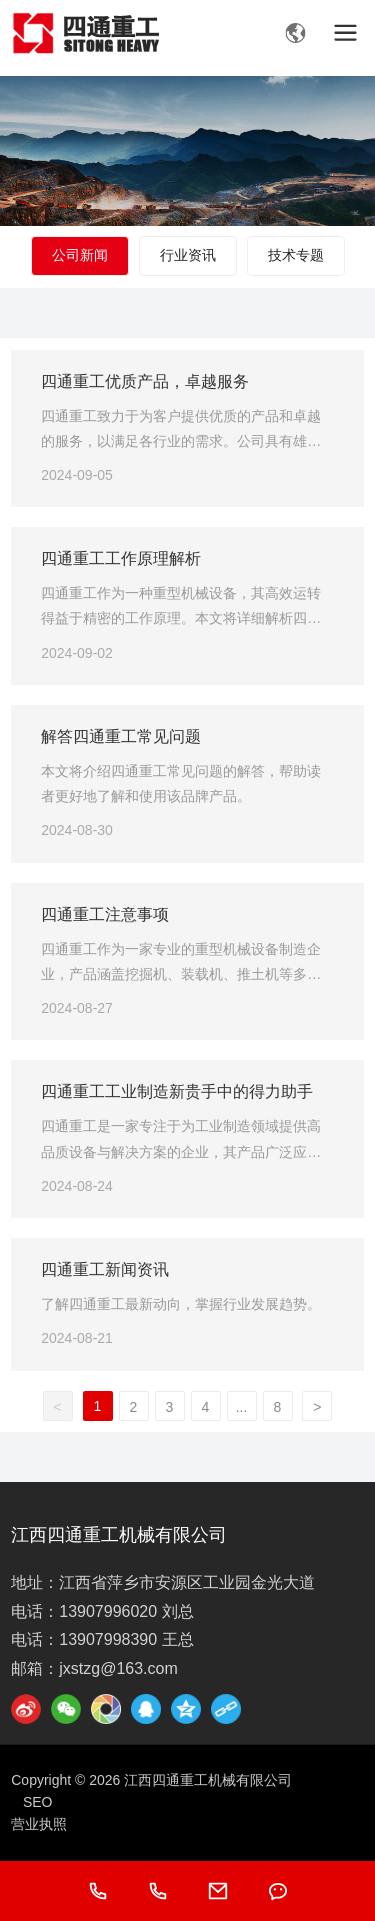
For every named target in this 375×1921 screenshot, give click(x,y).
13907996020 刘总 (126, 1611)
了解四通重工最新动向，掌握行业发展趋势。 (181, 1304)
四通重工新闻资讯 (105, 1269)
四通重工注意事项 (105, 914)
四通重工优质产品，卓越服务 (145, 381)
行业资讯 (188, 255)
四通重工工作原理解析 (121, 558)
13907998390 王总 (126, 1639)
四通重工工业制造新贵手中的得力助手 (177, 1091)
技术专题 (296, 255)
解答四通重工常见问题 (121, 736)
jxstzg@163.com (118, 1668)
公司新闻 (80, 255)
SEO (38, 1802)
